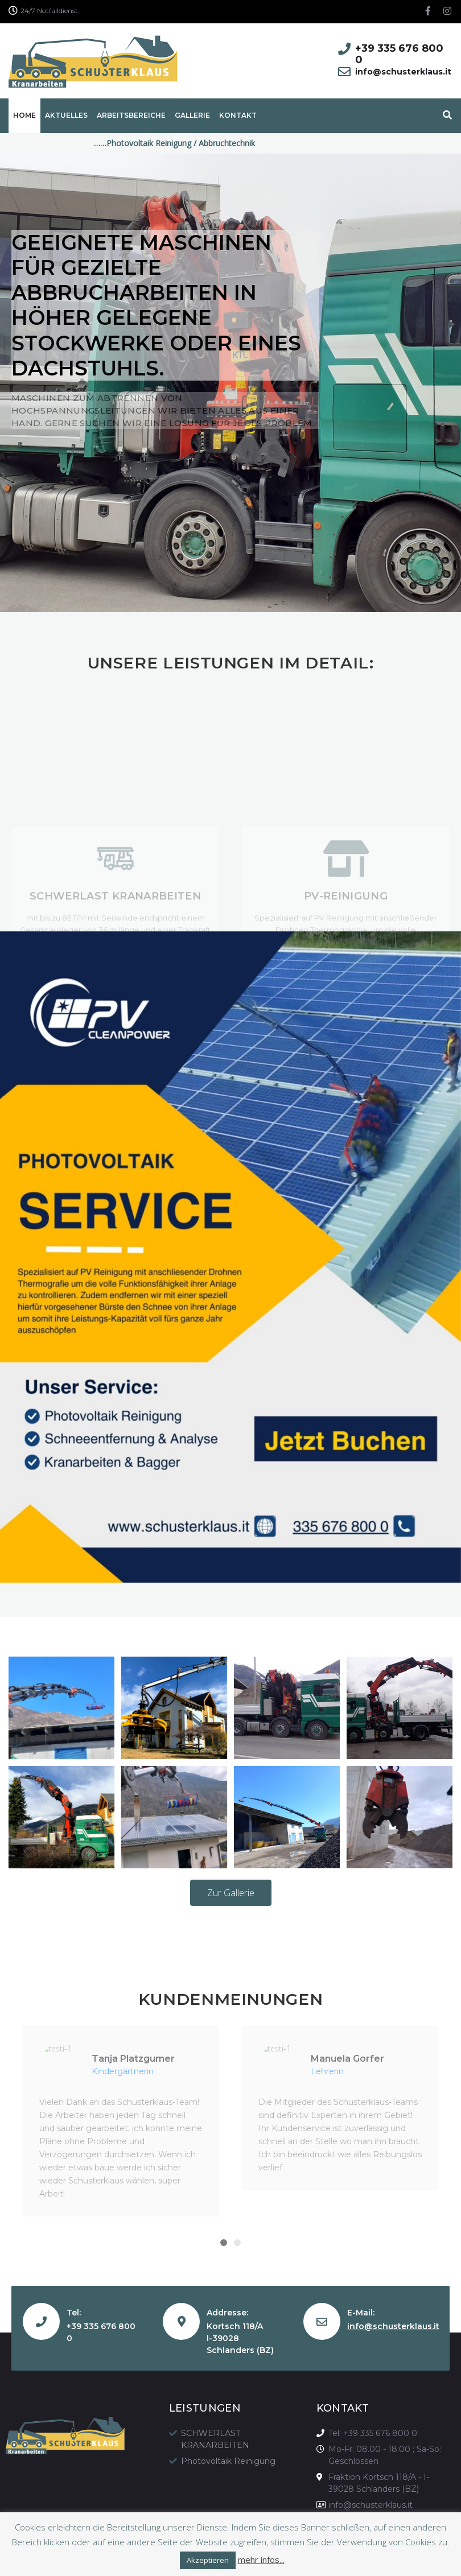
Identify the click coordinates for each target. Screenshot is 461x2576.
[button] (230, 1893)
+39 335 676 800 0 (399, 54)
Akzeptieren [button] (208, 2560)
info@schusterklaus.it (393, 2326)
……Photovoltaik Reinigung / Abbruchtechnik (195, 143)
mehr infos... (261, 2559)
